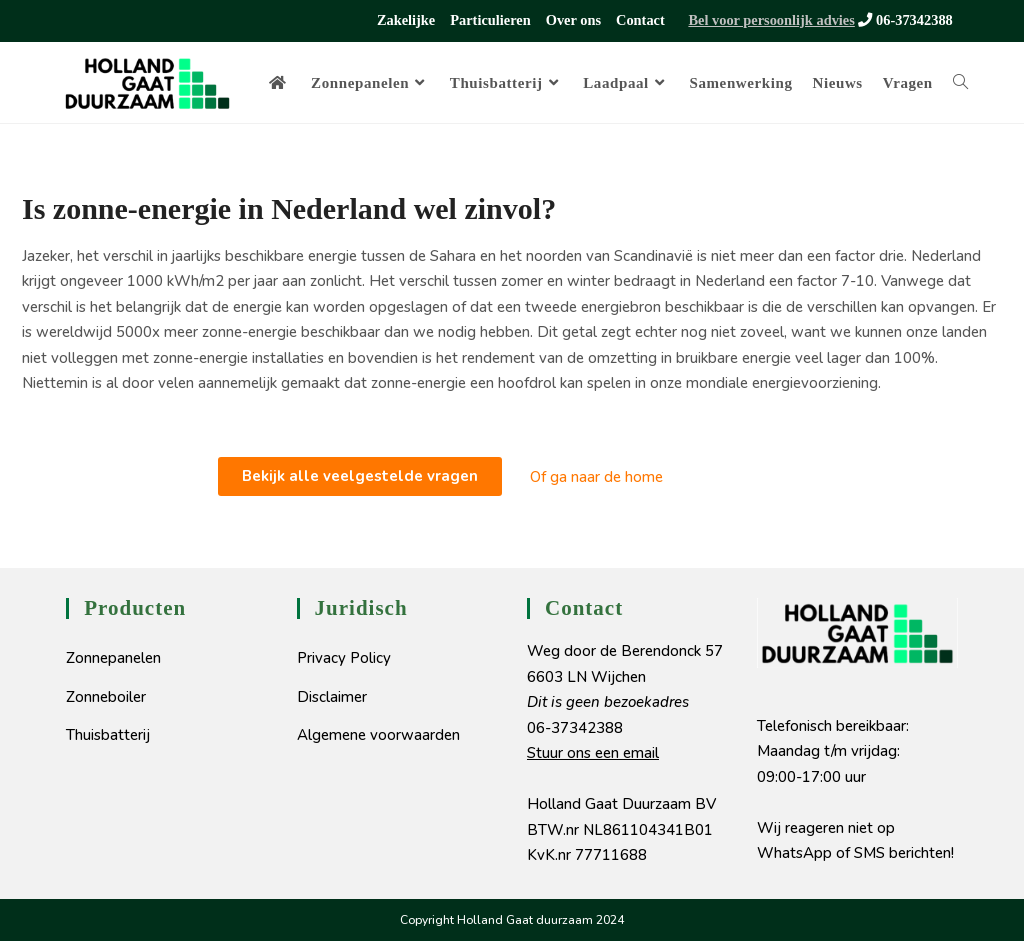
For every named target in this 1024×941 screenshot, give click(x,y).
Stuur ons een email (593, 753)
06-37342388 (904, 20)
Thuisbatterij (108, 735)
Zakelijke (406, 20)
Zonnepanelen (113, 658)
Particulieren (490, 20)
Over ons (573, 20)
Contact (640, 20)
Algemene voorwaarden (378, 735)
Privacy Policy (344, 658)
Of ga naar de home (596, 477)
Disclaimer (332, 697)
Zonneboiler (106, 697)
